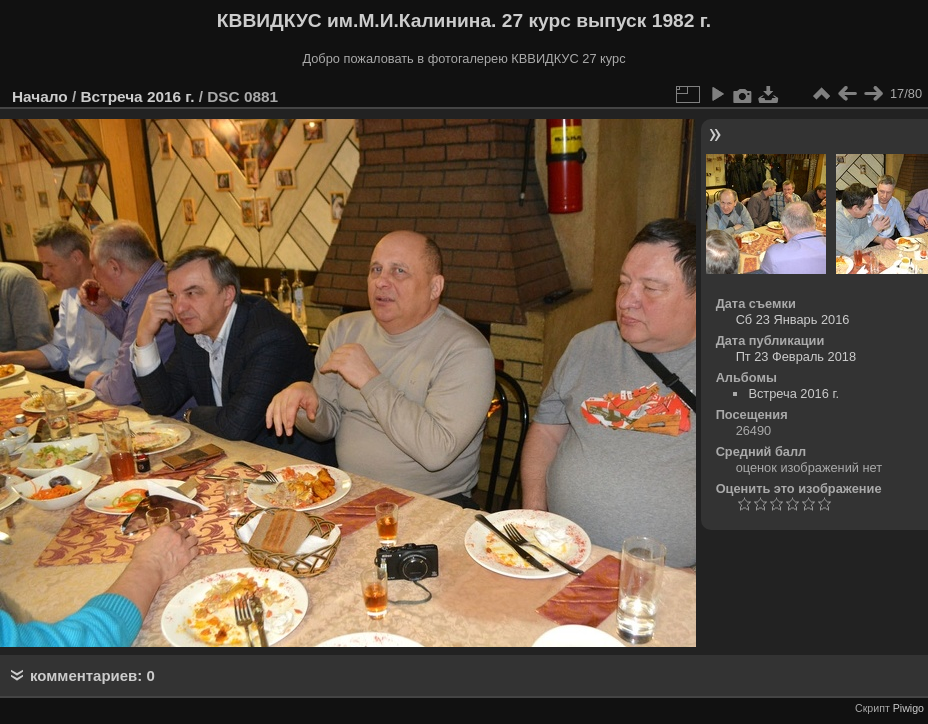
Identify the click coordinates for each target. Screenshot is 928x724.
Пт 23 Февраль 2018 (796, 356)
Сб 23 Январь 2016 (793, 319)
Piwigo (908, 708)
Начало (40, 96)
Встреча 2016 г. (137, 96)
